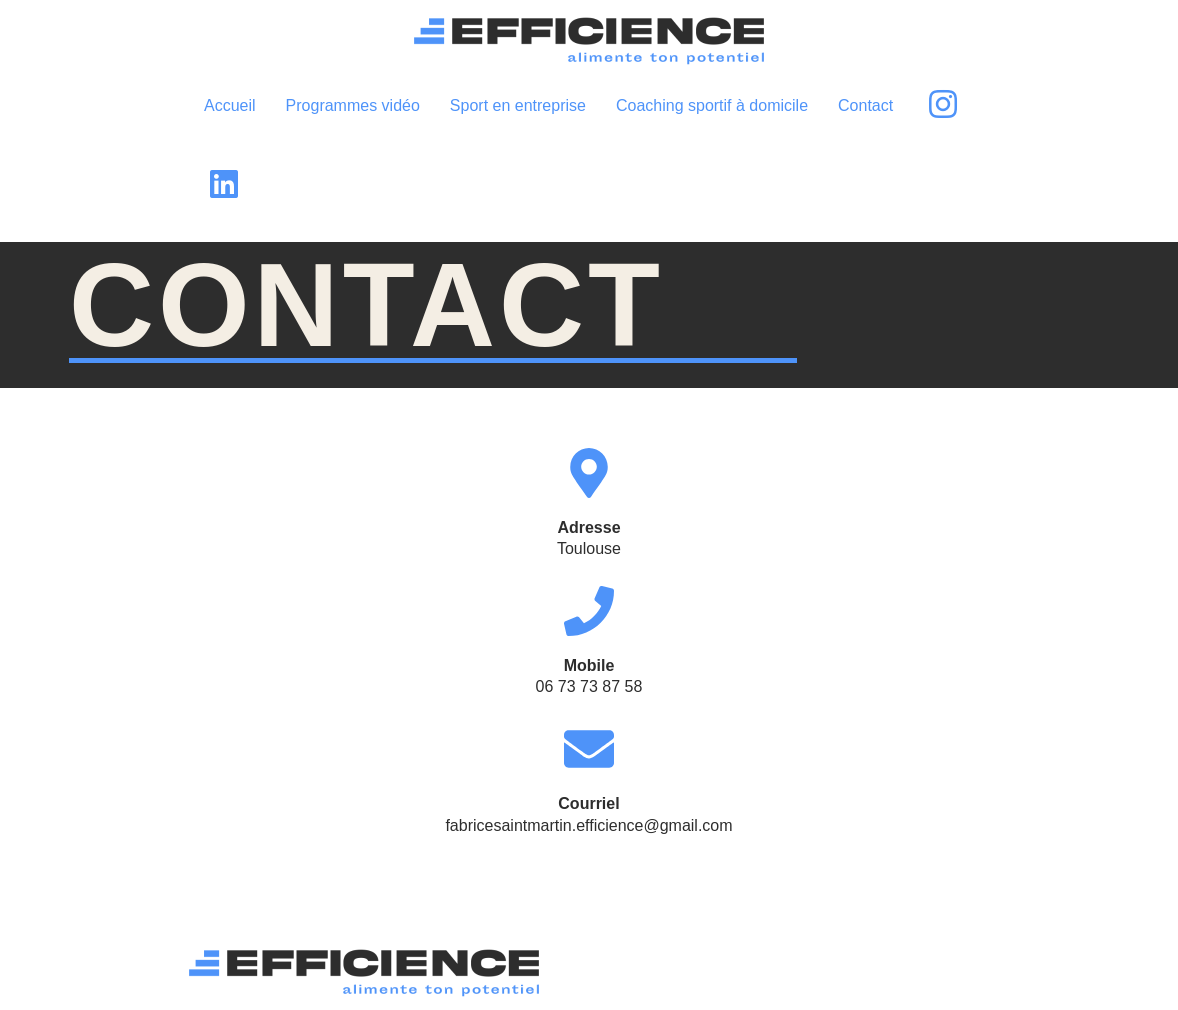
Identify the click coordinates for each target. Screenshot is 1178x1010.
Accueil (230, 105)
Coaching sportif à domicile (712, 105)
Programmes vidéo (353, 105)
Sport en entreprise (518, 105)
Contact (865, 105)
